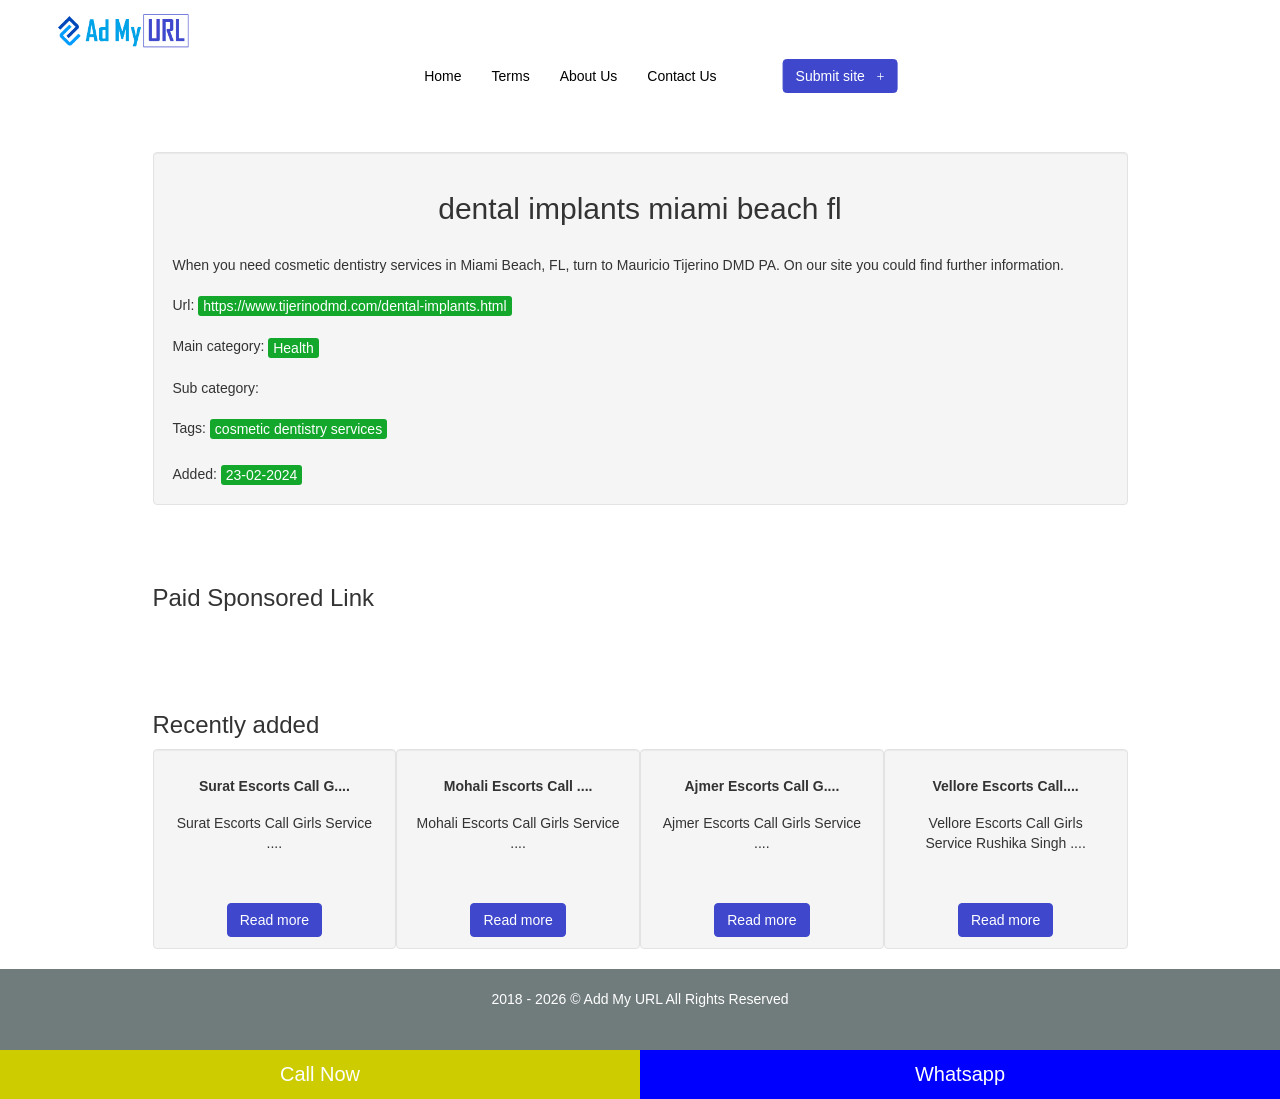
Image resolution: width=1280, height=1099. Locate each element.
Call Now (320, 1074)
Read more (274, 920)
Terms (511, 76)
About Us (589, 76)
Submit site (840, 76)
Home (442, 76)
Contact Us (681, 76)
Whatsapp (960, 1074)
